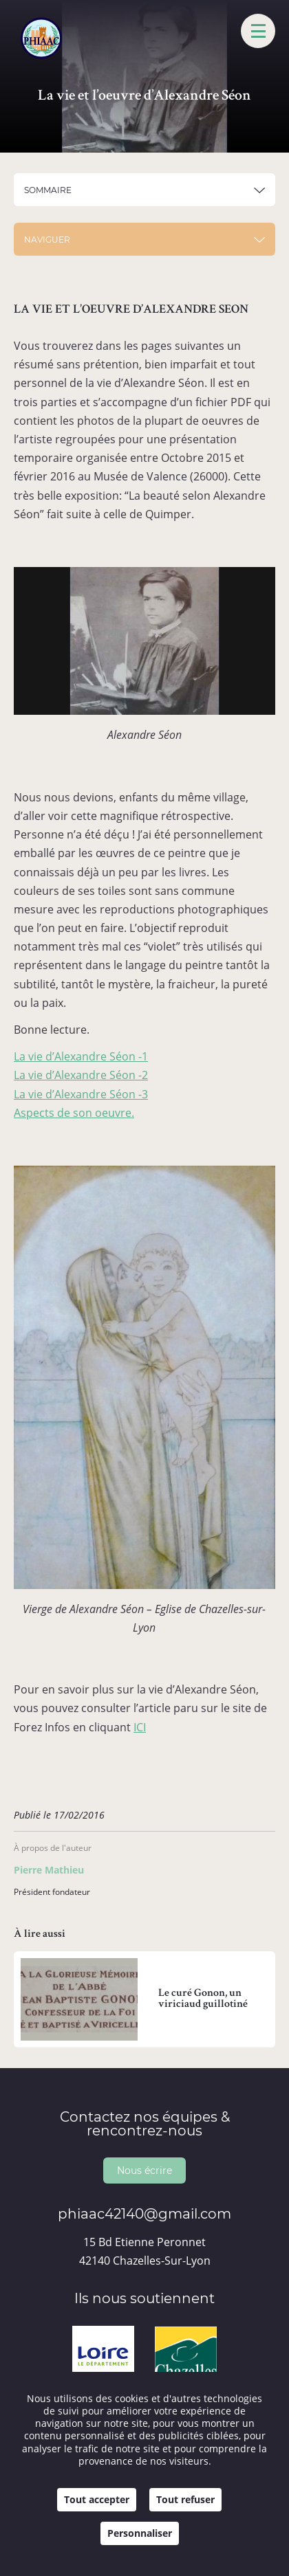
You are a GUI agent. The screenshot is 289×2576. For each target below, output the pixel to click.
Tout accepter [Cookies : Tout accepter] (96, 2499)
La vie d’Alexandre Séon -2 (81, 1074)
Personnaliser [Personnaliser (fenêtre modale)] (139, 2533)
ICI (139, 1727)
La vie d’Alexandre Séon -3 (81, 1094)
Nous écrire (144, 2170)
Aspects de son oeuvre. (74, 1112)
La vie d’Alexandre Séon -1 (81, 1056)
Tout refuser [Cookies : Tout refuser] (185, 2499)
